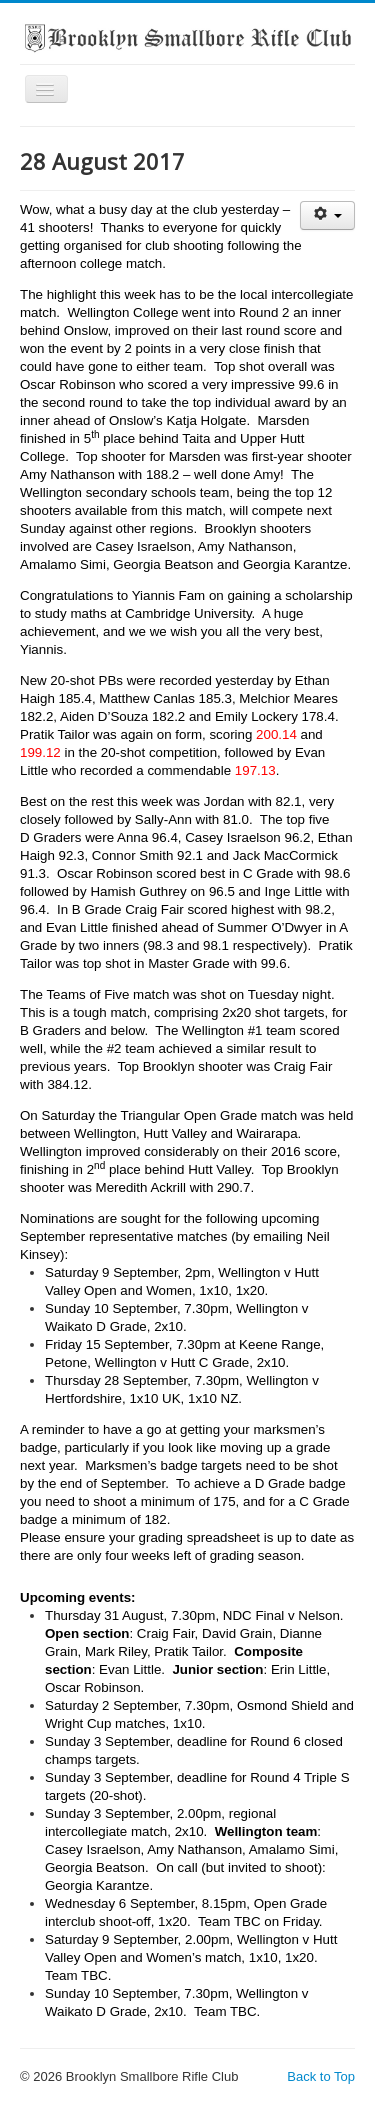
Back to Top (321, 2076)
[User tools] (327, 215)
